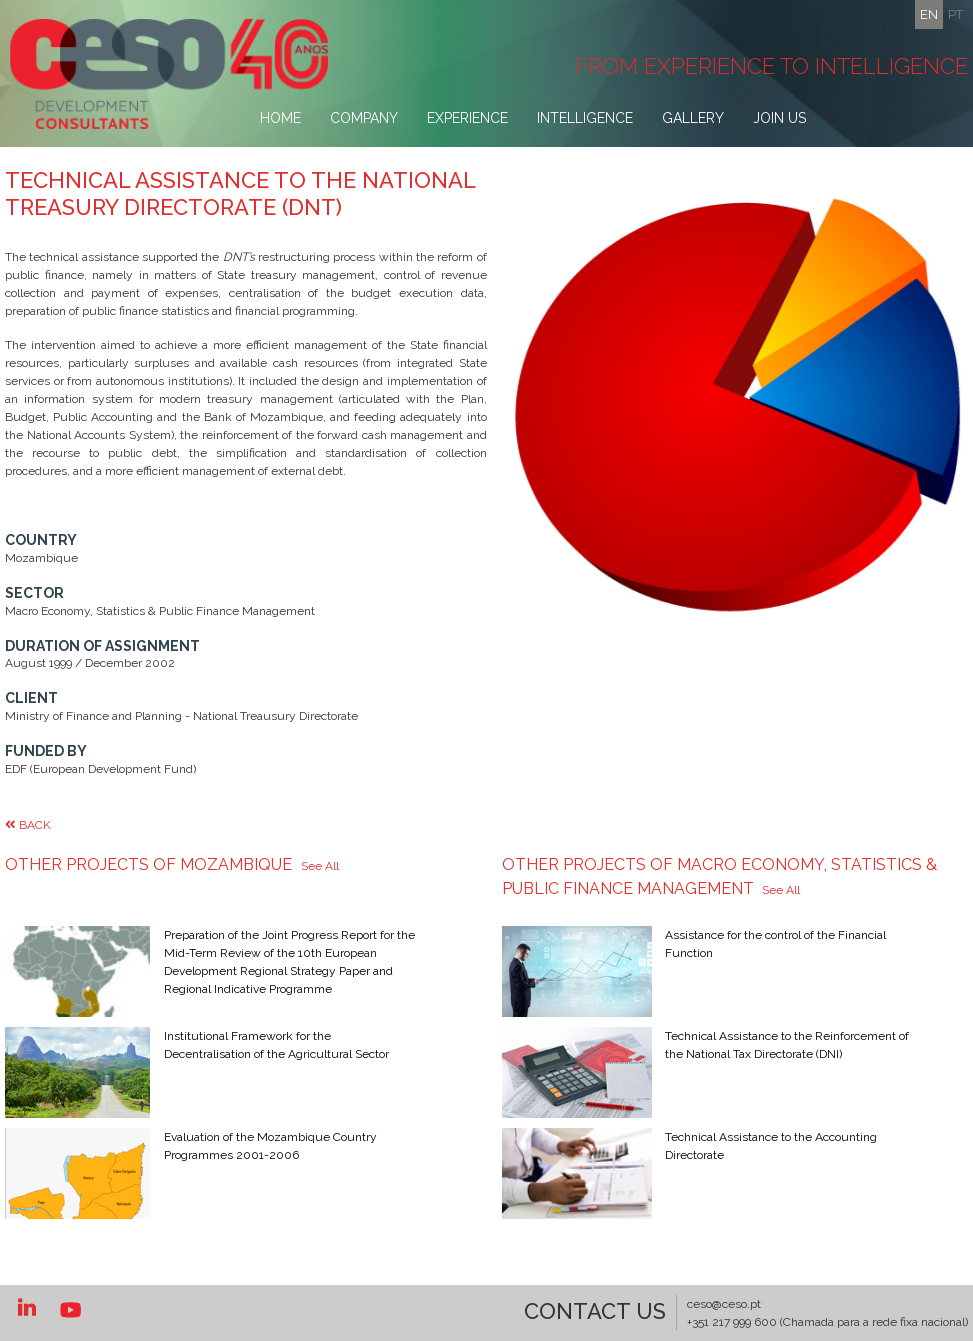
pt (955, 14)
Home (280, 118)
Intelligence (585, 118)
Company (364, 118)
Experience (467, 118)
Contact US (595, 1311)
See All (320, 866)
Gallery (693, 118)
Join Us (779, 118)
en (929, 14)
